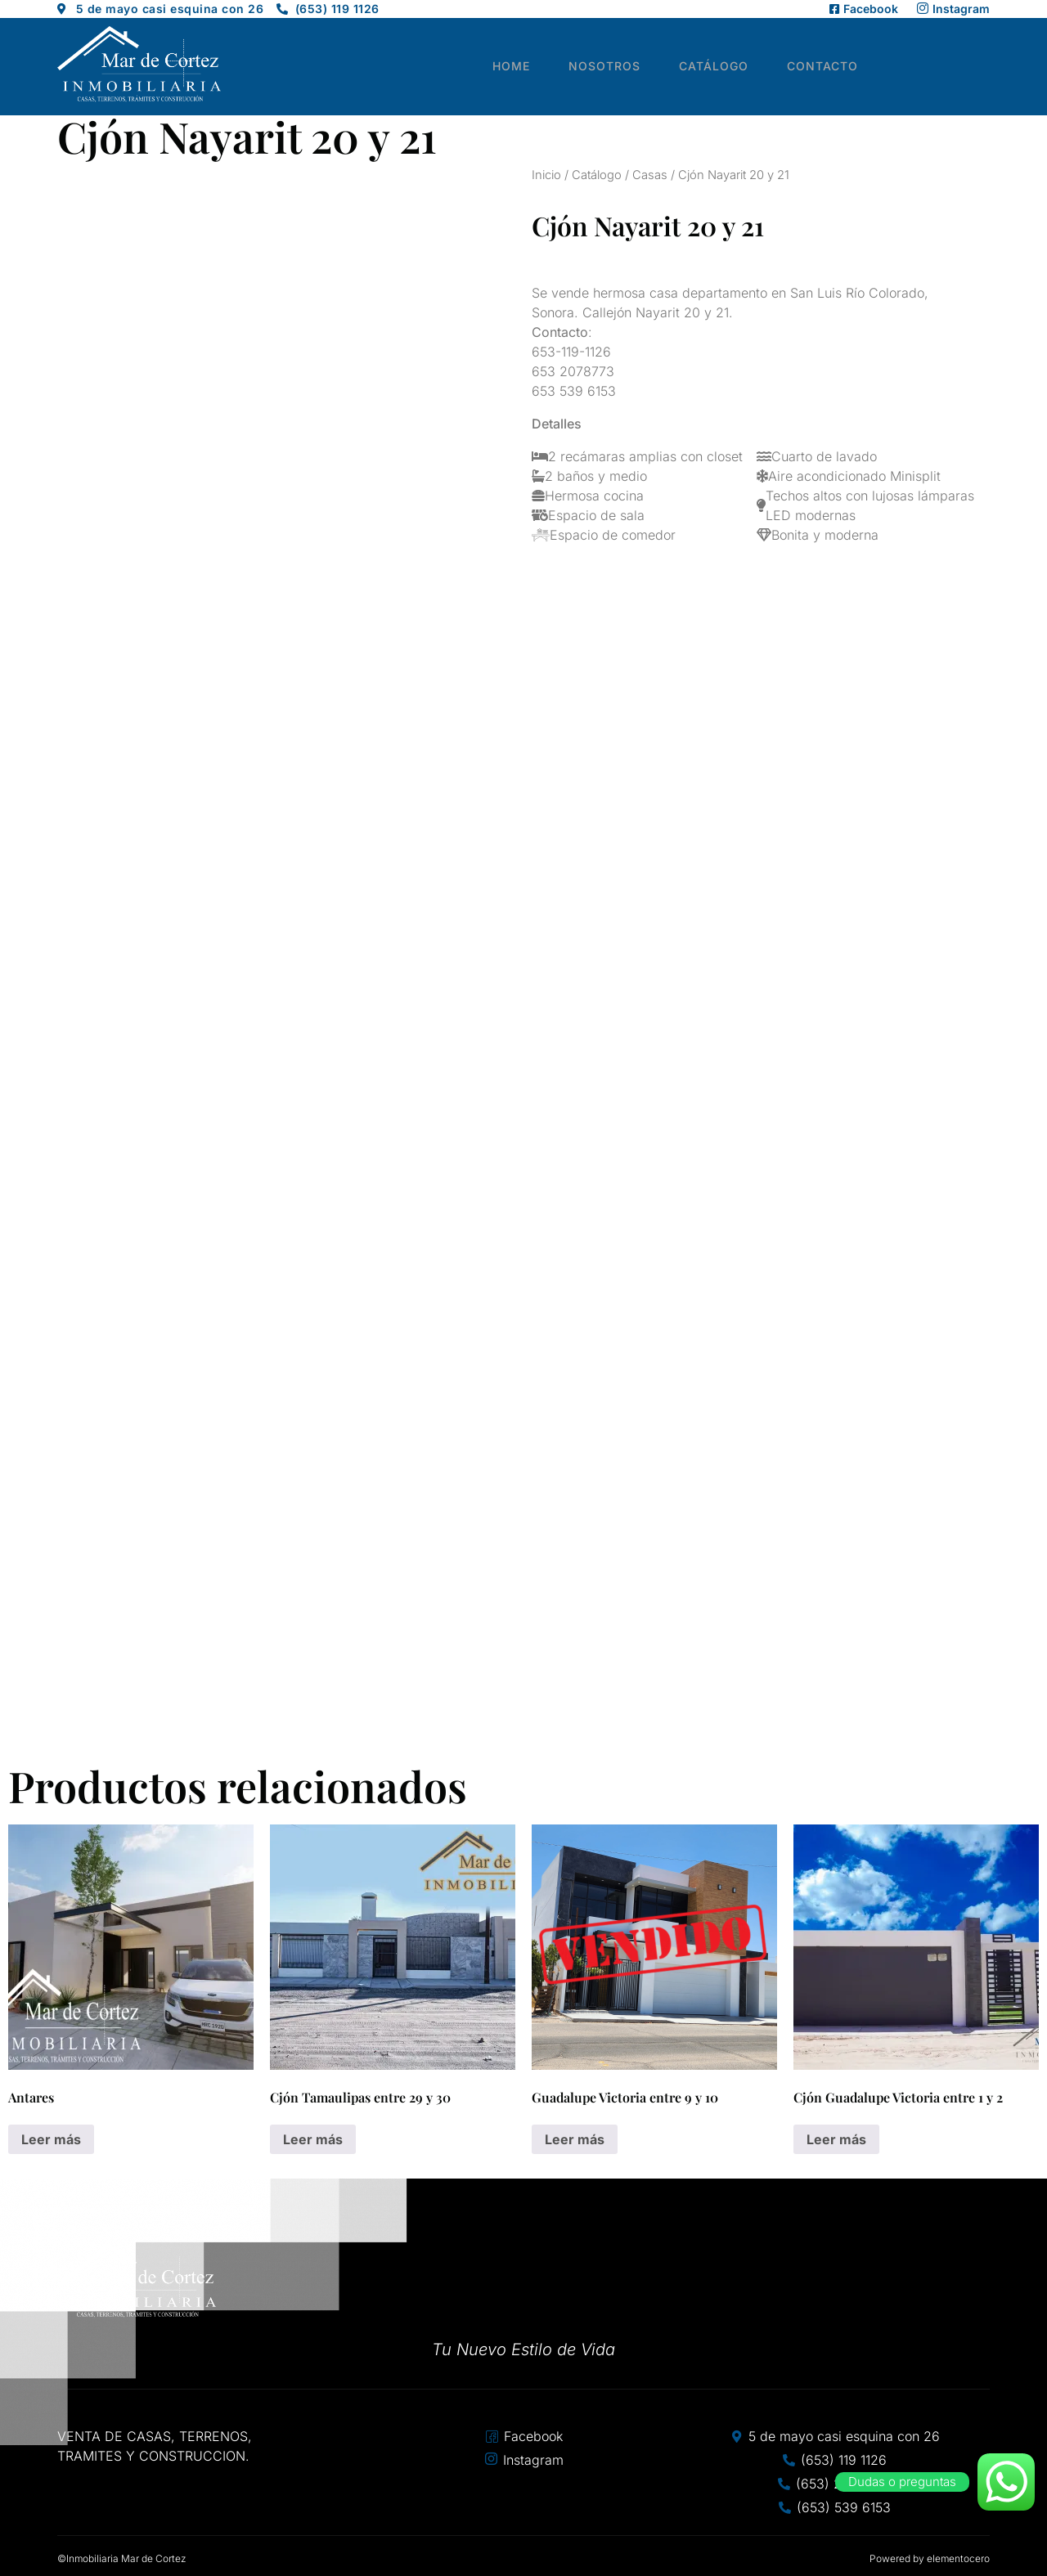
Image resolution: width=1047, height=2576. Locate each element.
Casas (649, 175)
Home (536, 67)
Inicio (546, 175)
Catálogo (727, 67)
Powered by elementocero (930, 2558)
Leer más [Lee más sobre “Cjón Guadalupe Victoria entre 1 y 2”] (836, 2139)
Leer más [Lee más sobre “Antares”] (51, 2139)
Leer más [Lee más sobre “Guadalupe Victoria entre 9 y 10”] (574, 2139)
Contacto (830, 67)
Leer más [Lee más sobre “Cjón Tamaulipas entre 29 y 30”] (313, 2139)
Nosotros (624, 67)
